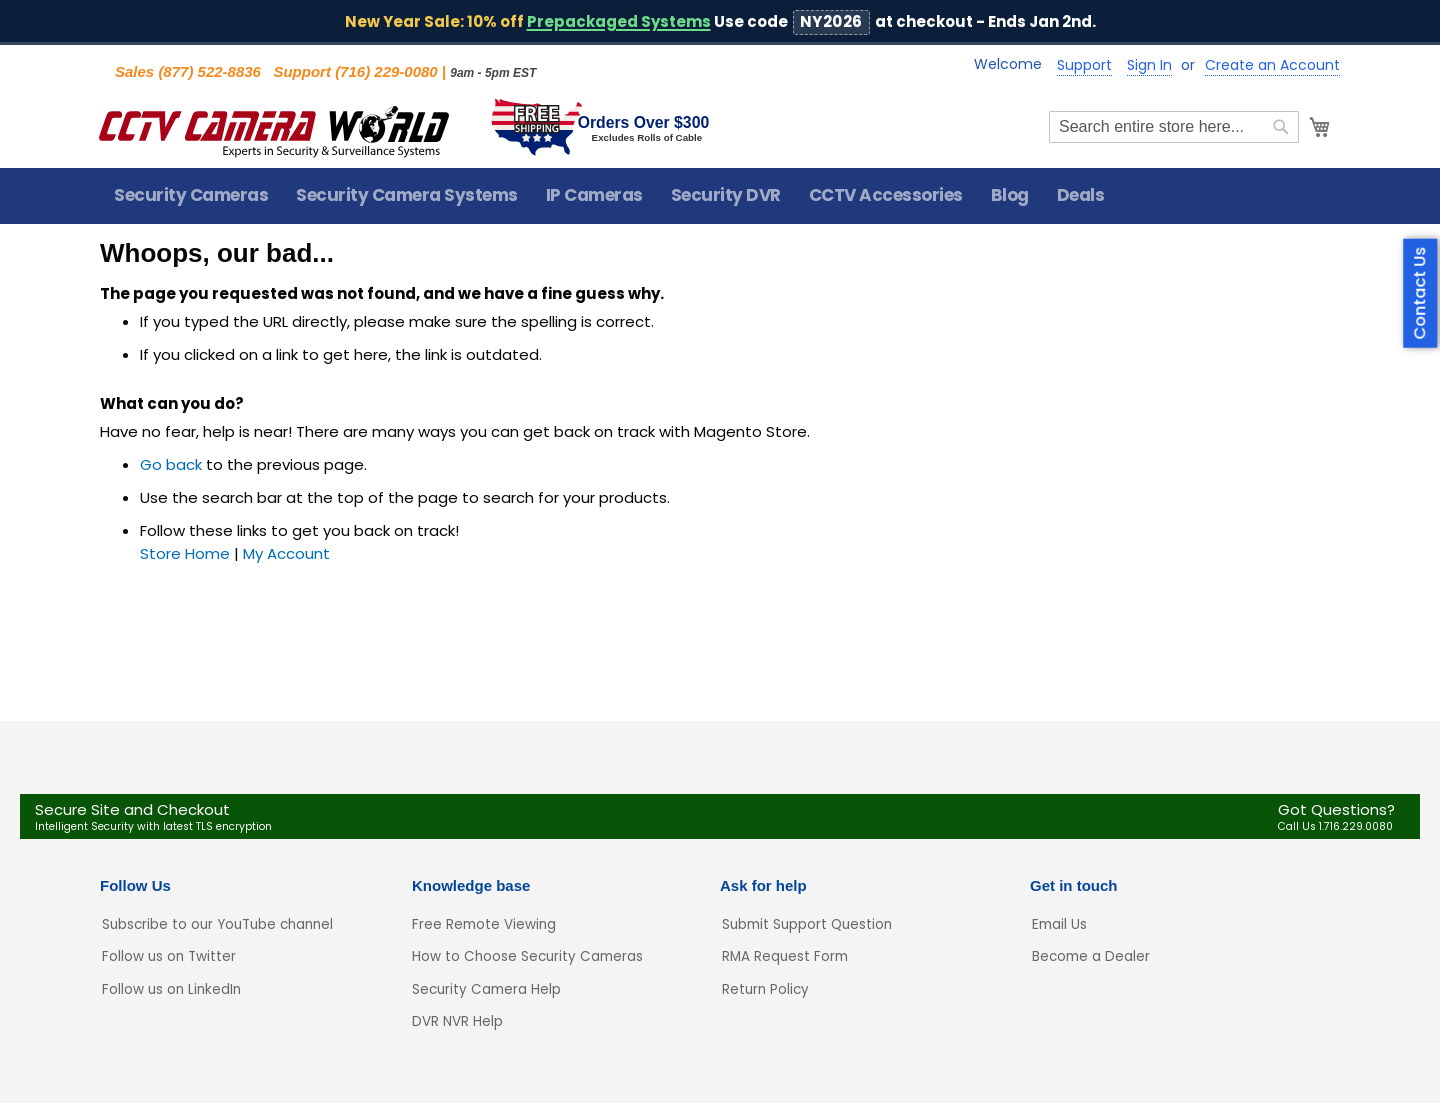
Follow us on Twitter (169, 956)
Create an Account (1272, 65)
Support (1084, 65)
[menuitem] (191, 196)
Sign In (1149, 65)
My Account (286, 554)
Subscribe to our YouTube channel (217, 924)
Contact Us (1420, 292)
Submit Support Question (807, 924)
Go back (171, 465)
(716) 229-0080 (386, 71)
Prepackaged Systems (619, 21)
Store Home (185, 554)
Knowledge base (471, 885)
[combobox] (1173, 128)
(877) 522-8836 (209, 71)
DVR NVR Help (457, 1021)
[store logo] (275, 128)
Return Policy (765, 989)
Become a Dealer (1091, 956)
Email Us (1059, 924)
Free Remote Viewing (484, 924)
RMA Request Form (785, 956)
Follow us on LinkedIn (171, 989)
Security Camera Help (486, 989)
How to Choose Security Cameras (527, 956)
